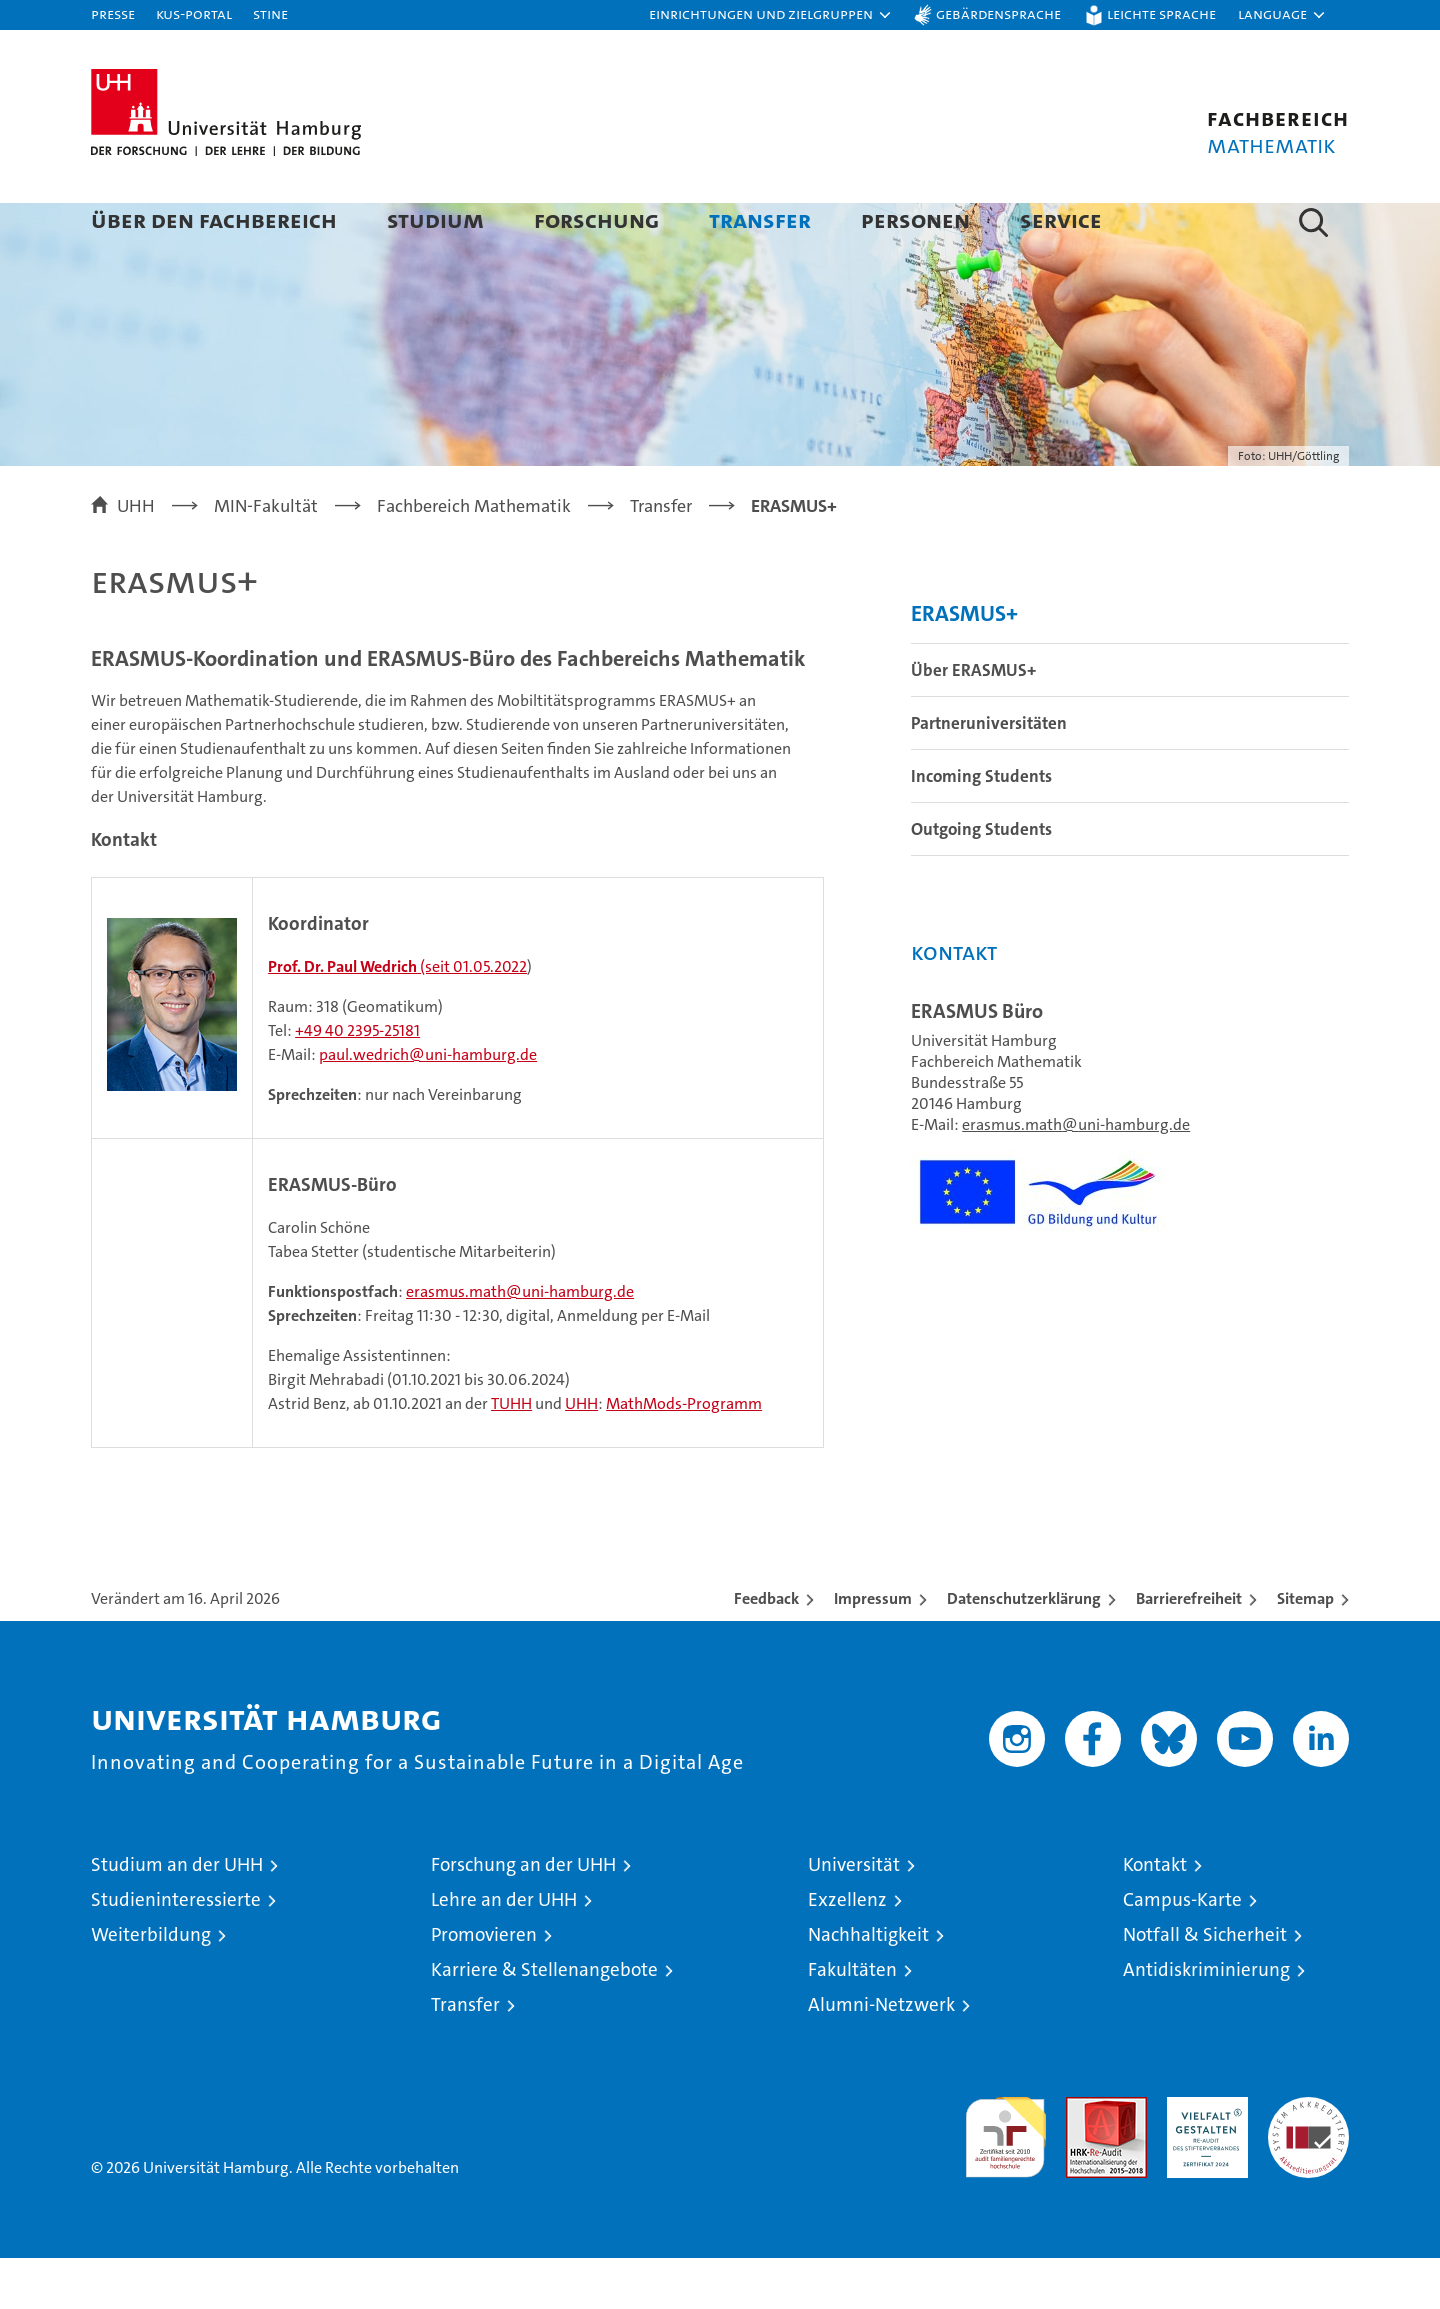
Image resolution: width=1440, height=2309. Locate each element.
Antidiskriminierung (1206, 2020)
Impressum (873, 1649)
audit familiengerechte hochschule (1005, 2179)
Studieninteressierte (176, 1950)
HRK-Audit (1202, 2158)
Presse (113, 13)
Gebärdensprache (998, 13)
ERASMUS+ (964, 664)
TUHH (511, 1454)
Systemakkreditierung (1308, 2158)
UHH (581, 1454)
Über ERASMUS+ (973, 721)
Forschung (596, 219)
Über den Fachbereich (214, 219)
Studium (435, 219)
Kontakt (1155, 1915)
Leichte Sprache (1161, 13)
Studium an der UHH (177, 1915)
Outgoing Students (981, 880)
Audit (1085, 2158)
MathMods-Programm (684, 1454)
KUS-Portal (194, 13)
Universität (854, 1915)
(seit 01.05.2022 (397, 1017)
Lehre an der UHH (504, 1950)
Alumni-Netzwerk (881, 2055)
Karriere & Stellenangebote (544, 2020)
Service (1061, 219)
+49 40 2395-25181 (357, 1081)
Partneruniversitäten (989, 774)
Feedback (766, 1649)
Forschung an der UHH (523, 1915)
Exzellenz (847, 1950)
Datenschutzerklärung (1024, 1649)
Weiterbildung (151, 1985)
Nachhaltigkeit (868, 1985)
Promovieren (484, 1985)
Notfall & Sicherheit (1205, 1985)
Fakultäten (852, 2020)
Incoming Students (981, 827)
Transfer (760, 219)
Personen (915, 219)
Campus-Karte (1182, 1950)
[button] (771, 15)
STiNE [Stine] (270, 13)
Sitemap (1305, 1649)
